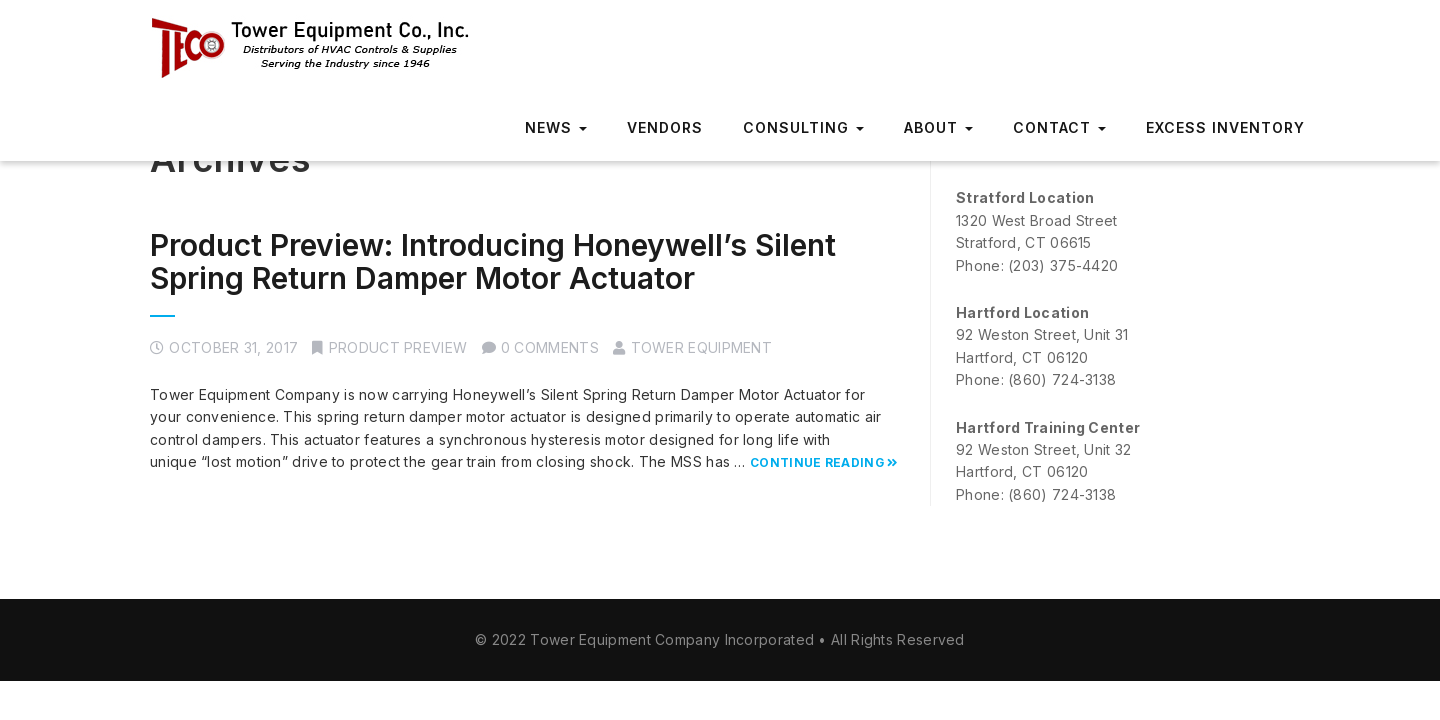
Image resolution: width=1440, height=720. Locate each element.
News (556, 127)
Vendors (665, 127)
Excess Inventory (1225, 127)
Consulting (803, 127)
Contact (1059, 127)
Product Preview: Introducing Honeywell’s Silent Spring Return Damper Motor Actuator (493, 261)
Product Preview (398, 347)
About (938, 127)
